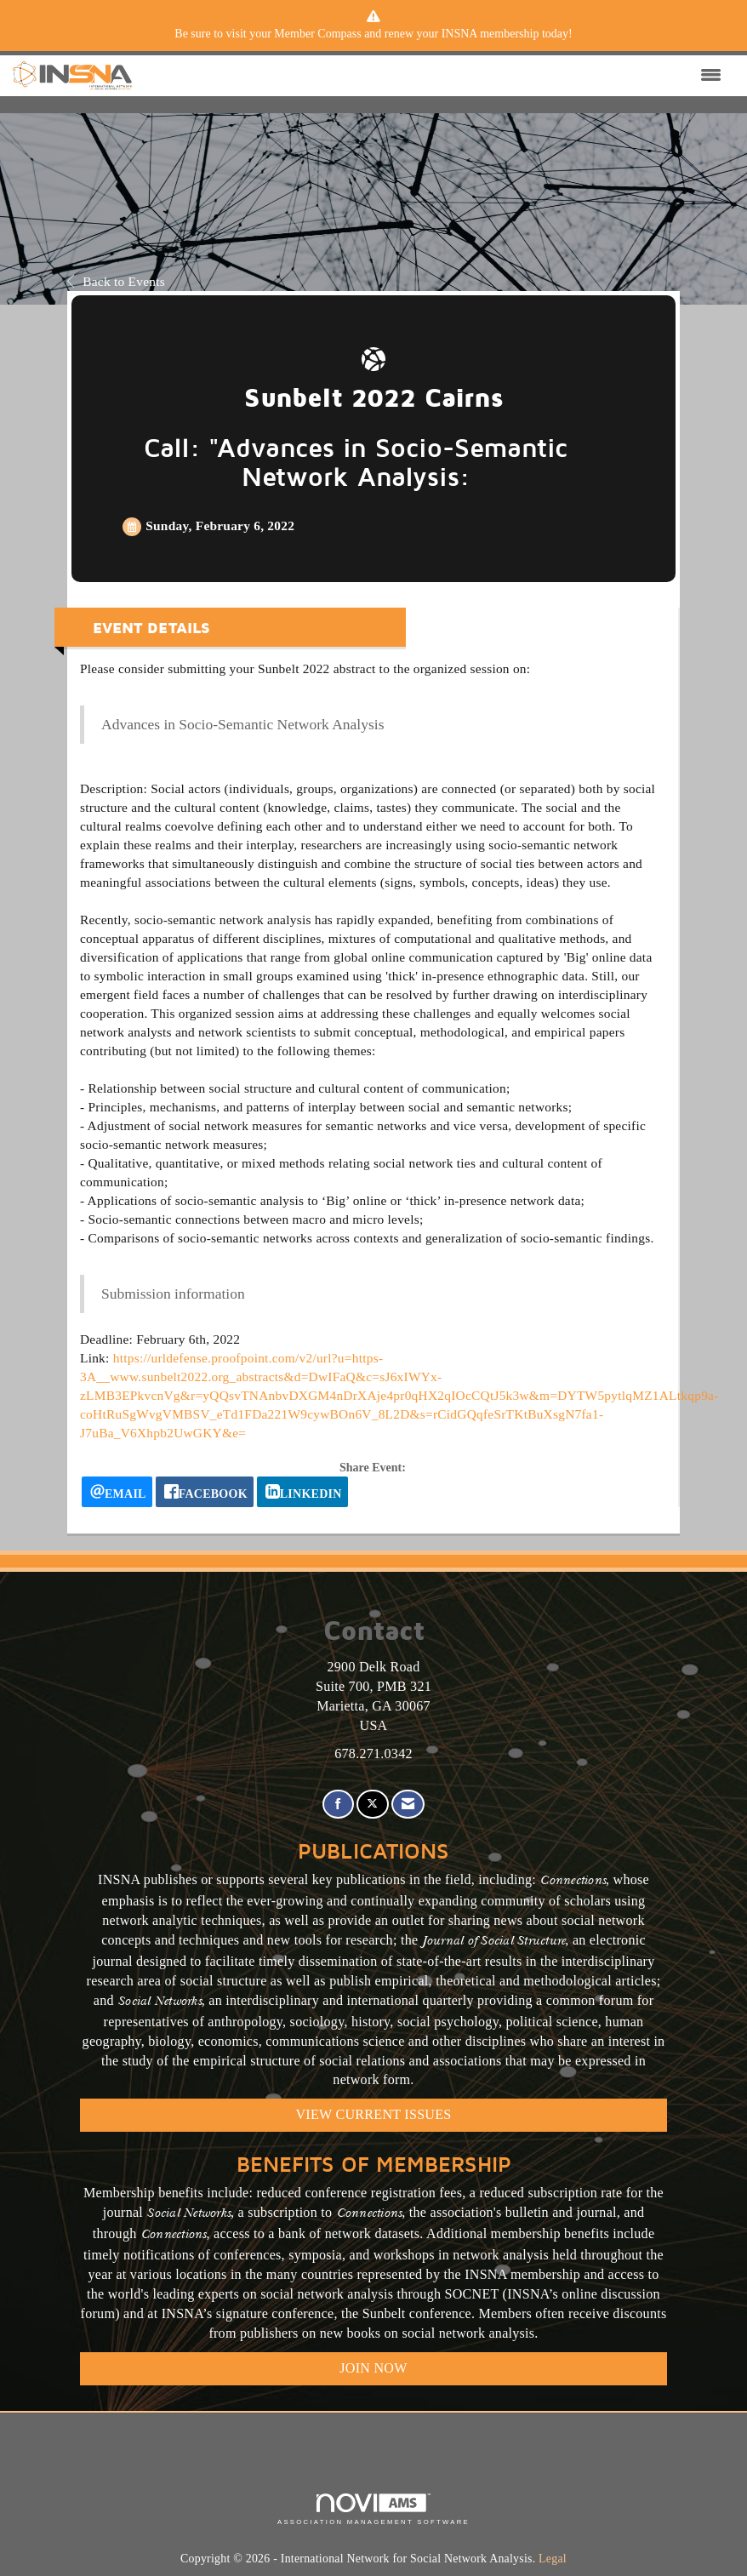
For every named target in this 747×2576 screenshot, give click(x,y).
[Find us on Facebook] (338, 1804)
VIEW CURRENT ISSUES (374, 2114)
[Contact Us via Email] (408, 1804)
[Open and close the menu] (430, 75)
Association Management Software (373, 2509)
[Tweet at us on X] (372, 1804)
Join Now (373, 2368)
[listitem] (373, 34)
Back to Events (116, 281)
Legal (553, 2558)
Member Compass (317, 33)
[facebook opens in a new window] (205, 1491)
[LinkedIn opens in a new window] (302, 1491)
